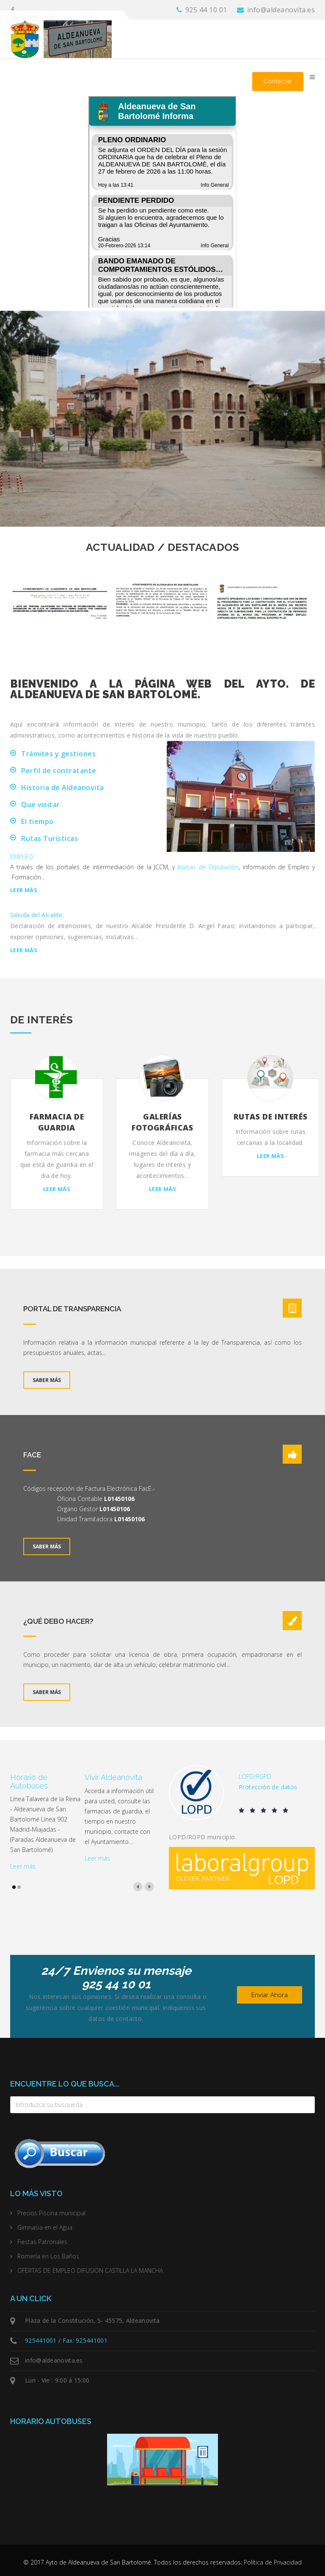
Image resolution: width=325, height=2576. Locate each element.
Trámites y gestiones (58, 753)
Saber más (47, 1380)
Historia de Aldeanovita (62, 787)
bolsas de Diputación (208, 867)
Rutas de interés (271, 1116)
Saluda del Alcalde (36, 915)
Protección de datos (268, 1787)
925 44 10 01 (206, 9)
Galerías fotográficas (162, 1122)
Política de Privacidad (273, 2562)
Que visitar (40, 804)
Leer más (23, 890)
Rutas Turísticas (49, 838)
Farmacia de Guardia (57, 1122)
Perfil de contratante (58, 770)
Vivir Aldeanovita (113, 1777)
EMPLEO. (22, 857)
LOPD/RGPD (255, 1776)
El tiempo (37, 821)
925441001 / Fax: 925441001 (66, 2340)
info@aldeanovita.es (281, 9)
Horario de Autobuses (29, 1781)
